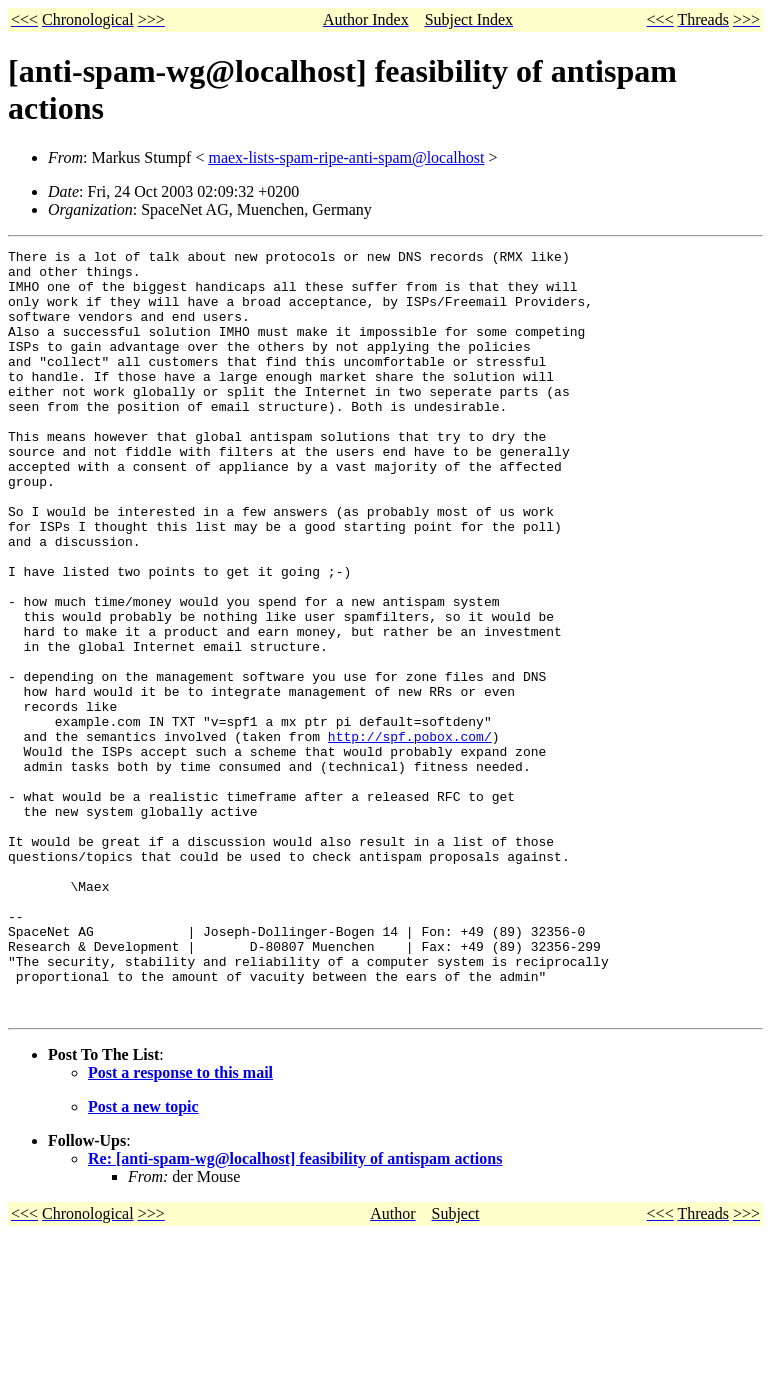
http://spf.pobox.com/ (410, 835)
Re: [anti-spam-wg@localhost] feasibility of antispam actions (295, 1311)
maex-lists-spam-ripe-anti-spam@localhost (346, 157)
